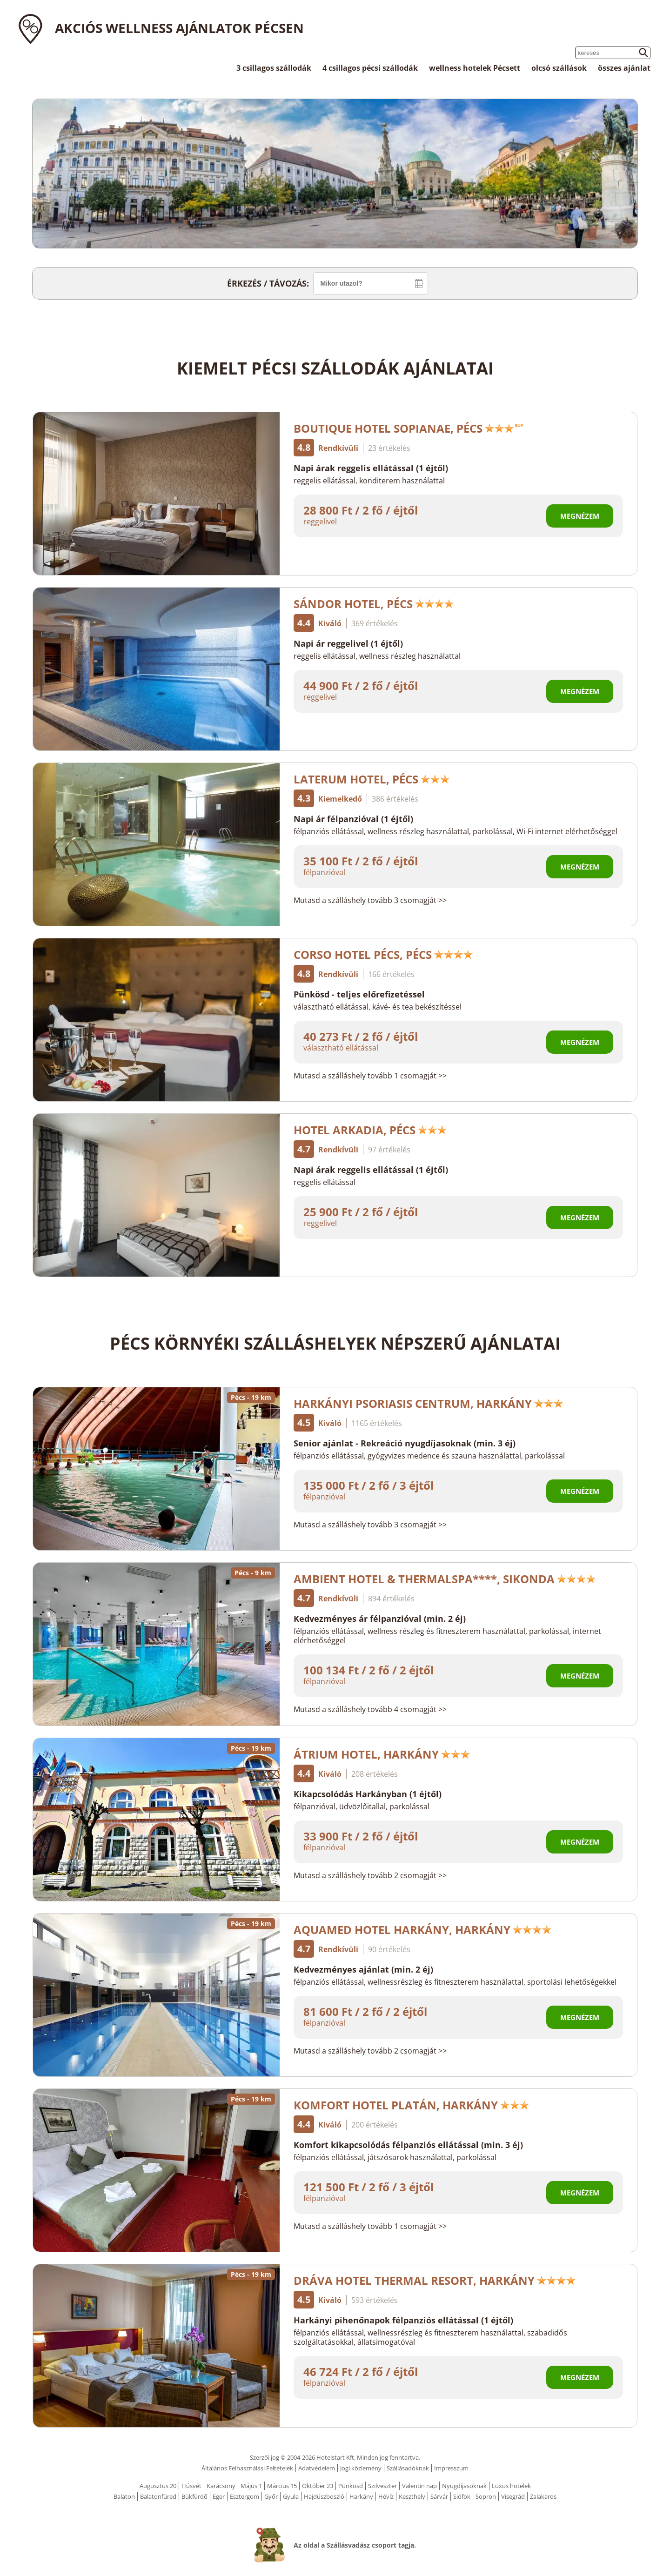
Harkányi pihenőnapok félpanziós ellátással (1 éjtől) (403, 2320)
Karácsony (221, 2486)
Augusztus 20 (158, 2486)
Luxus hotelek (511, 2486)
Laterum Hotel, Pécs (372, 779)
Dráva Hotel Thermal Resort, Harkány (435, 2280)
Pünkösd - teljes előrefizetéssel (359, 994)
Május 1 (251, 2486)
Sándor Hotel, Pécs (374, 603)
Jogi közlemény (361, 2468)
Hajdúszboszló (324, 2496)
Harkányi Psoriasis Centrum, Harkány (428, 1403)
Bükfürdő (194, 2496)
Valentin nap (419, 2486)
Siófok (461, 2496)
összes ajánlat (624, 68)
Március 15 (282, 2486)
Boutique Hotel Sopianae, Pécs (408, 428)
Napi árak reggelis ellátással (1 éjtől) (371, 468)
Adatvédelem (316, 2468)
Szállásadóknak (408, 2468)
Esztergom (244, 2496)
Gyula (291, 2496)
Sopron (486, 2496)
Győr (271, 2496)
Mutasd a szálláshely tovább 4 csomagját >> (370, 1709)
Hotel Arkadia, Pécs (370, 1129)
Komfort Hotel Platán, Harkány (411, 2105)
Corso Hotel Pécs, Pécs (383, 954)
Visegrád (513, 2496)
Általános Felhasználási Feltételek (247, 2468)
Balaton (124, 2496)
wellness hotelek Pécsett (474, 68)
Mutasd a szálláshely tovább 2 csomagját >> (370, 1875)
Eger (219, 2496)
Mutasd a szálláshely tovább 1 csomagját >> (370, 1076)
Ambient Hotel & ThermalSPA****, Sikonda (445, 1578)
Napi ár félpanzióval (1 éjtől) (353, 818)
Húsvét (191, 2486)
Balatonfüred (158, 2496)
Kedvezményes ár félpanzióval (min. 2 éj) (380, 1618)
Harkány (361, 2496)
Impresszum (451, 2468)
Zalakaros (543, 2496)
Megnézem (579, 516)
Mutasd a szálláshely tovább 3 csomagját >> (370, 900)
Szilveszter (382, 2486)
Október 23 (317, 2486)
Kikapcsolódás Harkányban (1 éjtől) (368, 1794)
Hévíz (386, 2496)
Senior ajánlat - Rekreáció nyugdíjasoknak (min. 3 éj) (405, 1443)
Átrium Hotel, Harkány (382, 1754)
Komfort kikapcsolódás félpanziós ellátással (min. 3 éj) (408, 2144)
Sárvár (439, 2496)
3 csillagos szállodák (273, 68)
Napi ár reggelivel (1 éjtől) (348, 643)
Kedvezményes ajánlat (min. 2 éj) (363, 1969)
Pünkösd (350, 2486)
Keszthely (412, 2496)
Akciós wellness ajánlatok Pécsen (179, 28)
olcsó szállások (559, 68)
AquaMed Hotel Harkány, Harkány (423, 1929)
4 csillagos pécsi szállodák (370, 68)
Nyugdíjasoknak (464, 2486)
